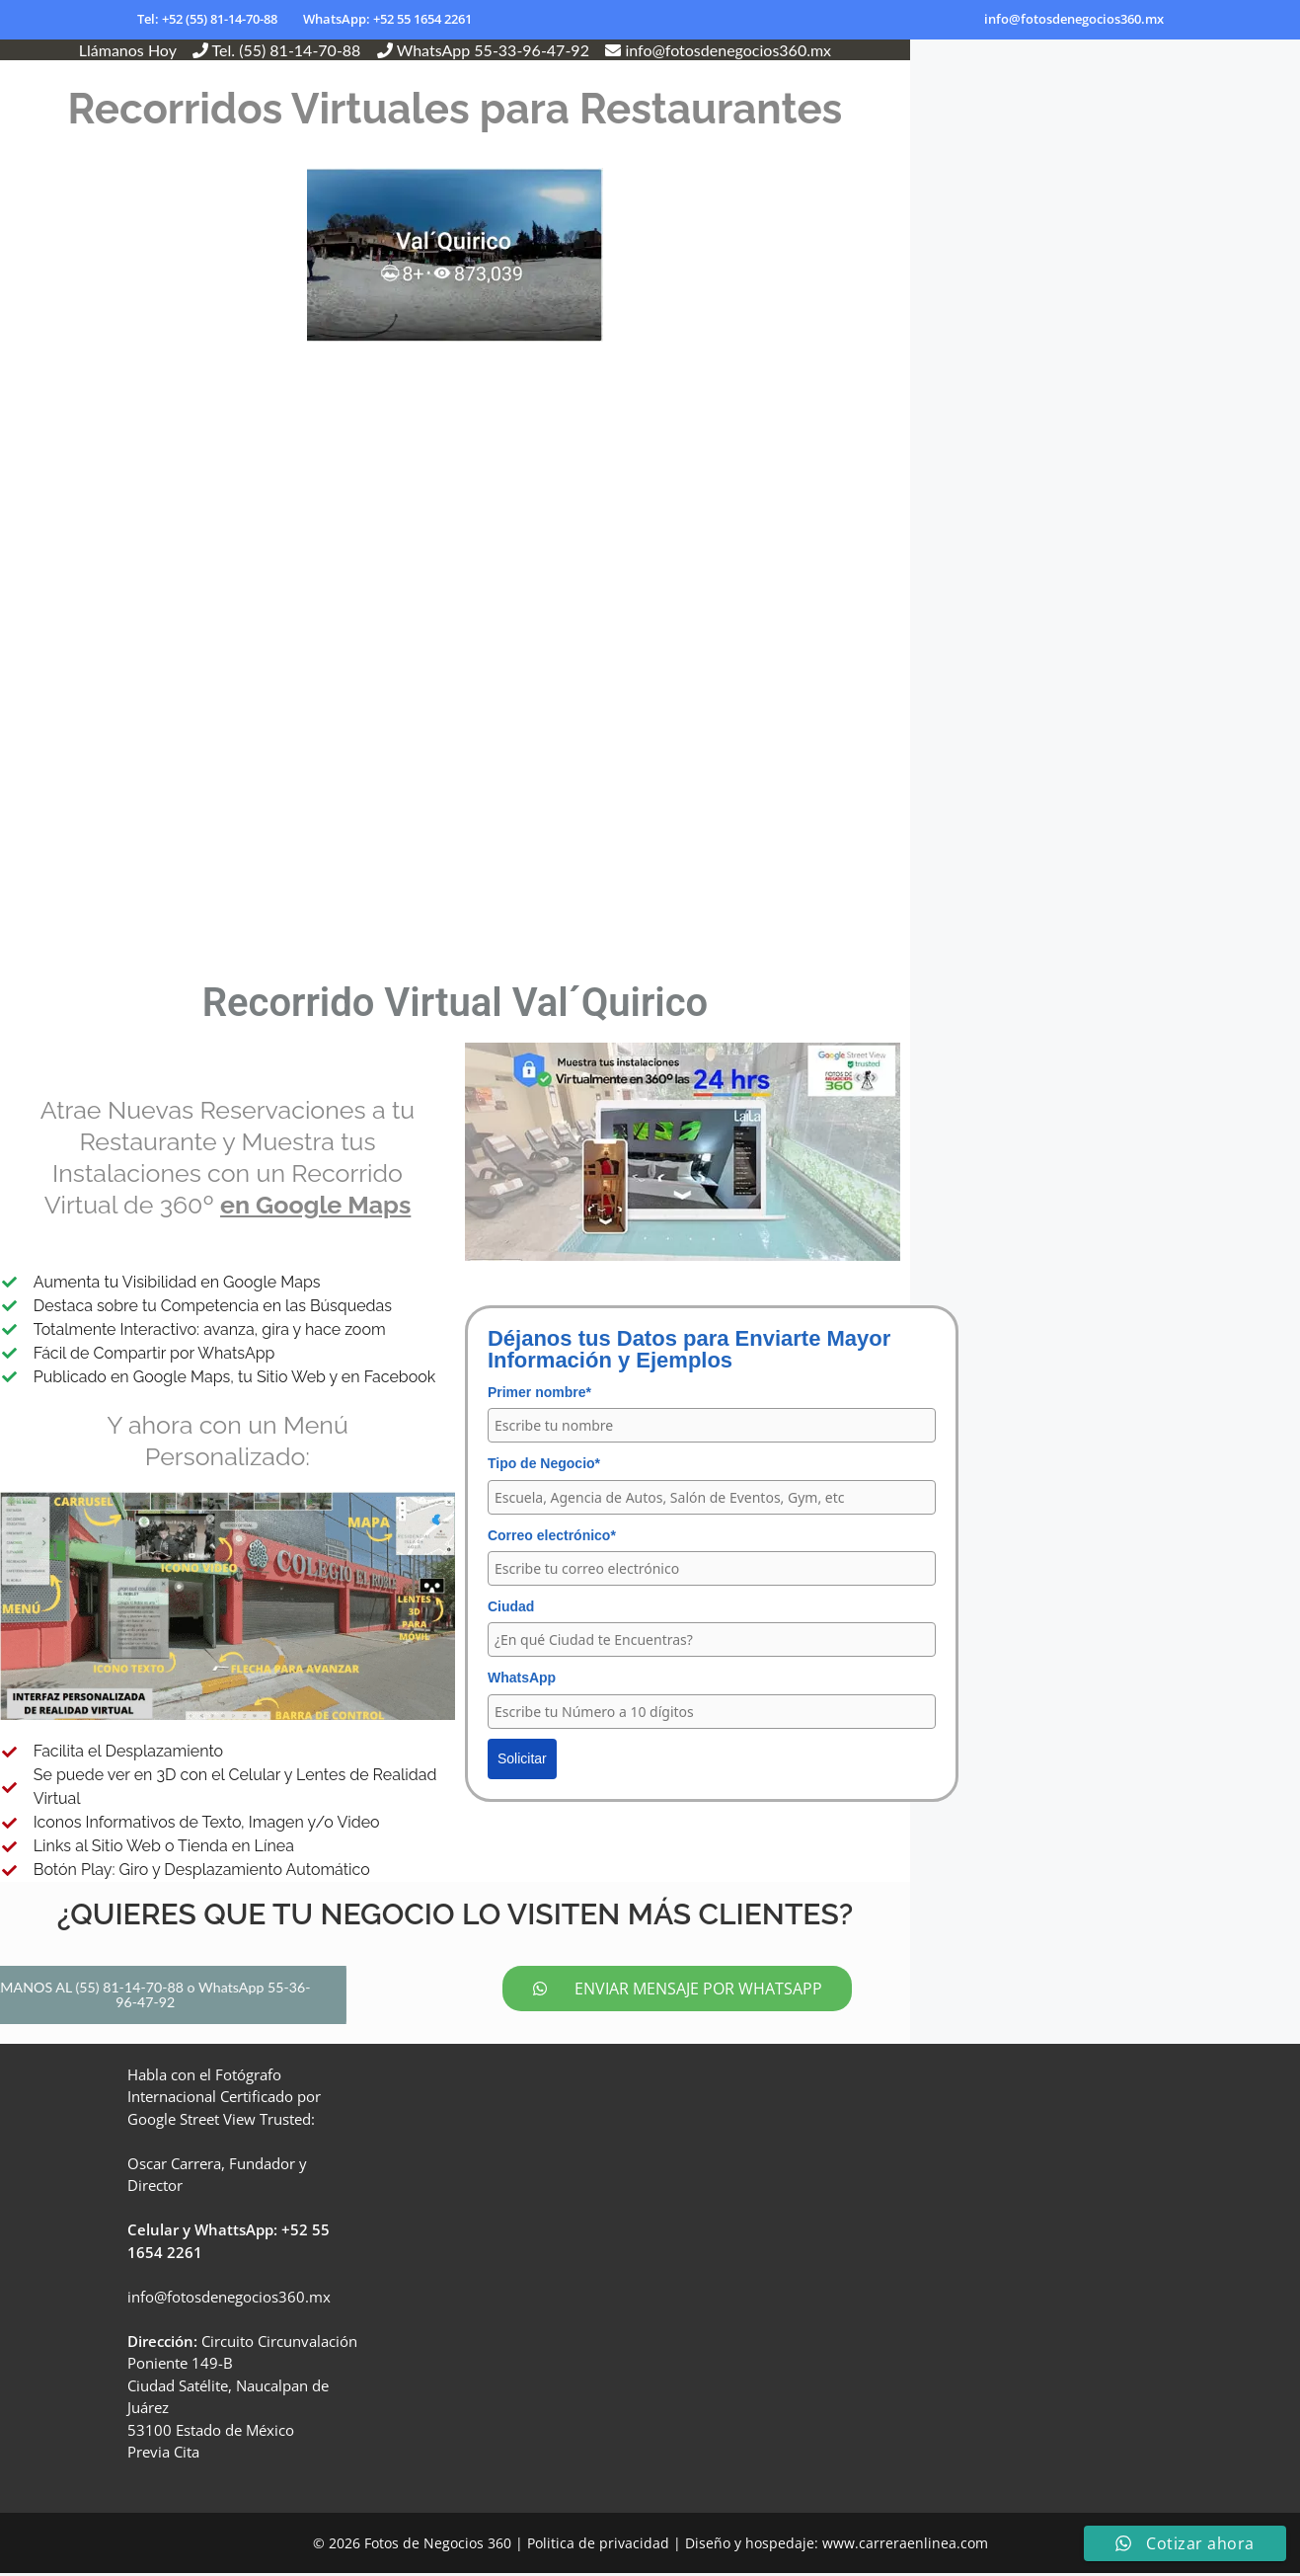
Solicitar (522, 1758)
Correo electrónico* (552, 1535)
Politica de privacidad (598, 2546)
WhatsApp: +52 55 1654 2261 (387, 19)
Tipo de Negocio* (544, 1463)
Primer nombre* (539, 1392)
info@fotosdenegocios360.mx (1074, 19)
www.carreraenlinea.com (905, 2546)
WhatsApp (522, 1677)
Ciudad (511, 1606)
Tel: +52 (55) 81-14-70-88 (207, 19)
